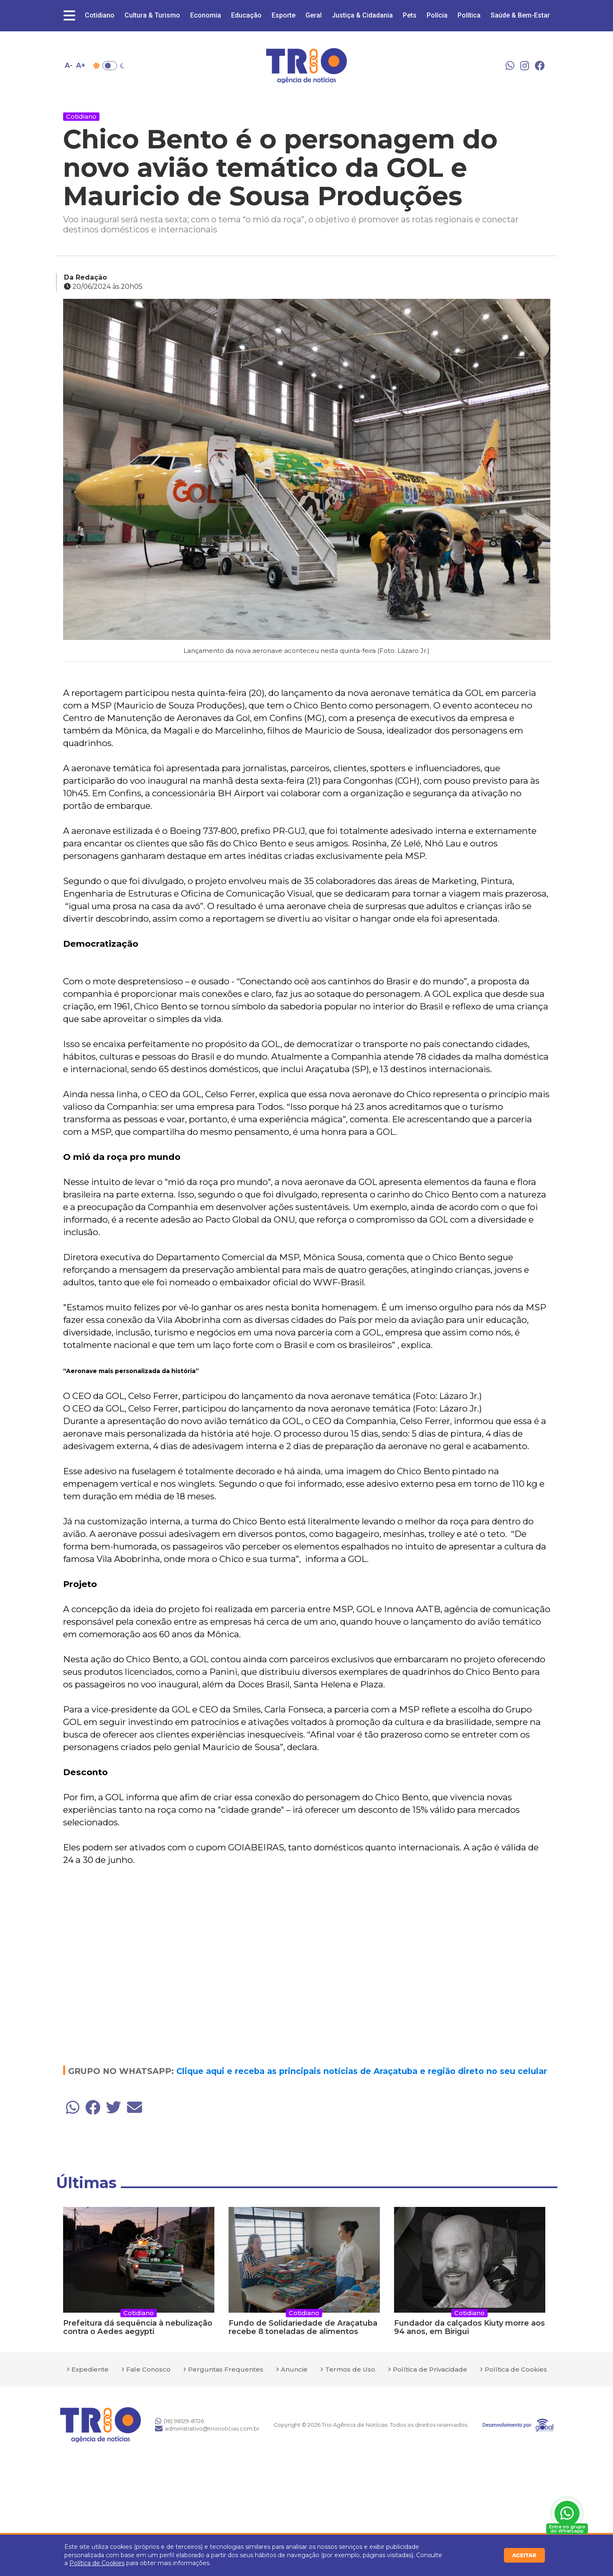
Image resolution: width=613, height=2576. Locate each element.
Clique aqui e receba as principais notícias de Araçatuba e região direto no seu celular (361, 2071)
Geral (313, 15)
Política (469, 15)
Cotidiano (99, 15)
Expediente (90, 2369)
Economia (205, 15)
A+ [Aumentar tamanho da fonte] (80, 65)
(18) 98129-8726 (179, 2421)
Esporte (283, 15)
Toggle (109, 65)
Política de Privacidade (430, 2369)
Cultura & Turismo (152, 15)
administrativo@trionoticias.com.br (207, 2428)
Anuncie (294, 2369)
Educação (246, 15)
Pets (410, 15)
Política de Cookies (97, 2563)
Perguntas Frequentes (225, 2369)
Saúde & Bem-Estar (520, 15)
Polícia (437, 15)
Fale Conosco (148, 2369)
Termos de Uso (350, 2369)
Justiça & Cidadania (362, 15)
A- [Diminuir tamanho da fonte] (69, 65)
